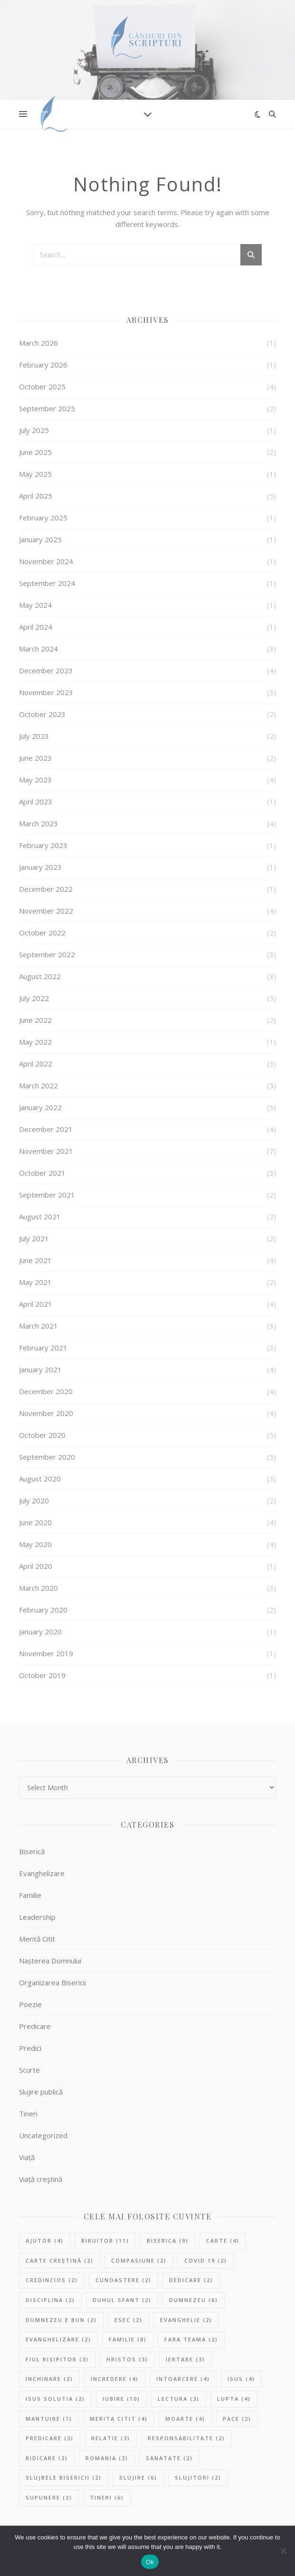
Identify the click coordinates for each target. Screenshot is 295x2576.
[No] (283, 2551)
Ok (150, 2562)
